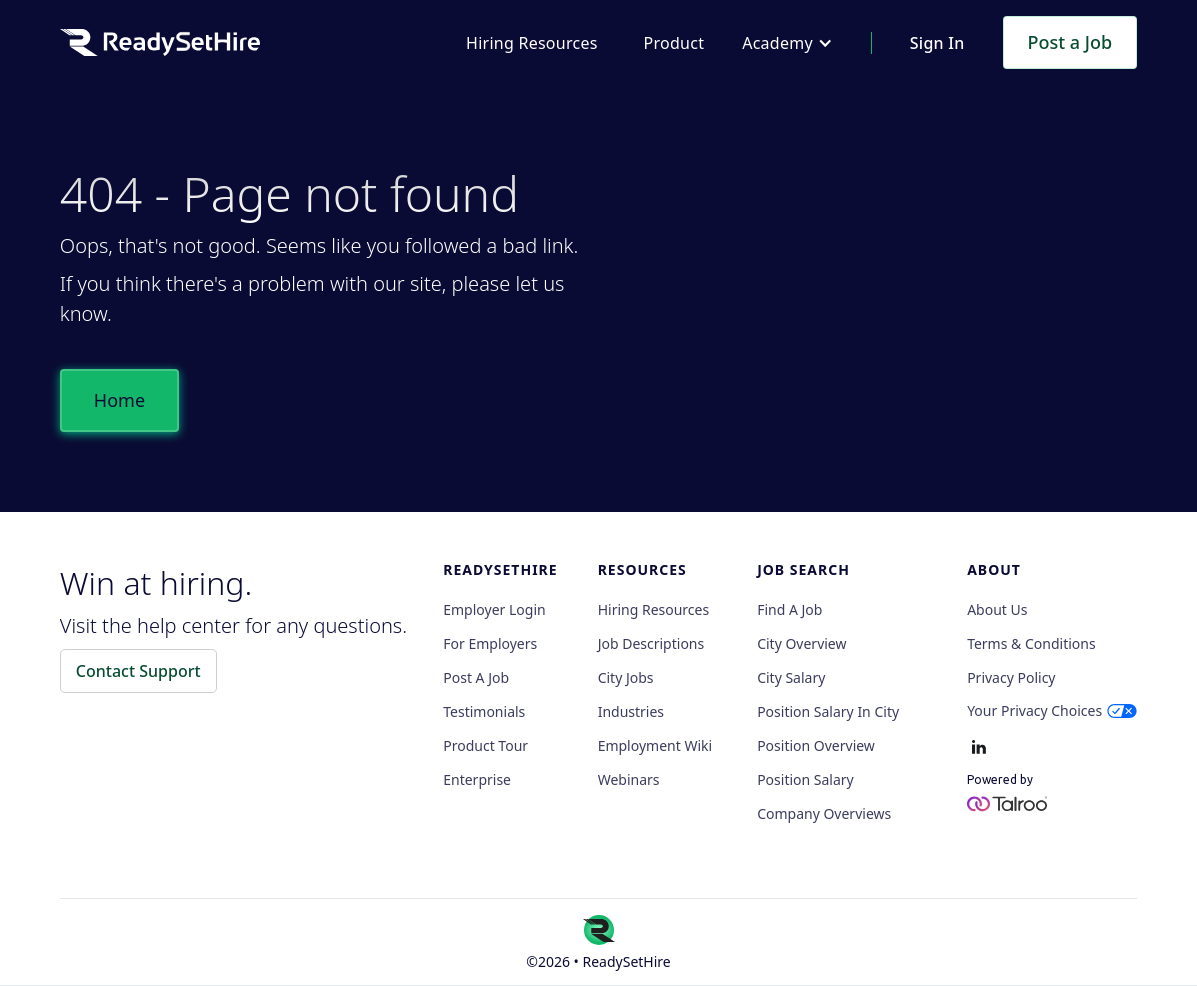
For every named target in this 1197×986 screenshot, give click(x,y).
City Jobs (626, 678)
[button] (787, 43)
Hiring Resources (531, 43)
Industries (631, 712)
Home (119, 400)
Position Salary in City (828, 712)
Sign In (937, 43)
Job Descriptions (651, 644)
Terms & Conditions (1031, 644)
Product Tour (485, 746)
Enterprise (477, 780)
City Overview (801, 644)
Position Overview (816, 746)
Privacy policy (1011, 678)
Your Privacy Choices (1034, 710)
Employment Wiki (655, 746)
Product (674, 43)
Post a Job (1070, 42)
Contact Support (138, 671)
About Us (997, 610)
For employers (490, 644)
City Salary (791, 678)
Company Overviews (824, 814)
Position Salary (805, 780)
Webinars (629, 780)
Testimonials (484, 712)
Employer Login (494, 610)
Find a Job (789, 610)
